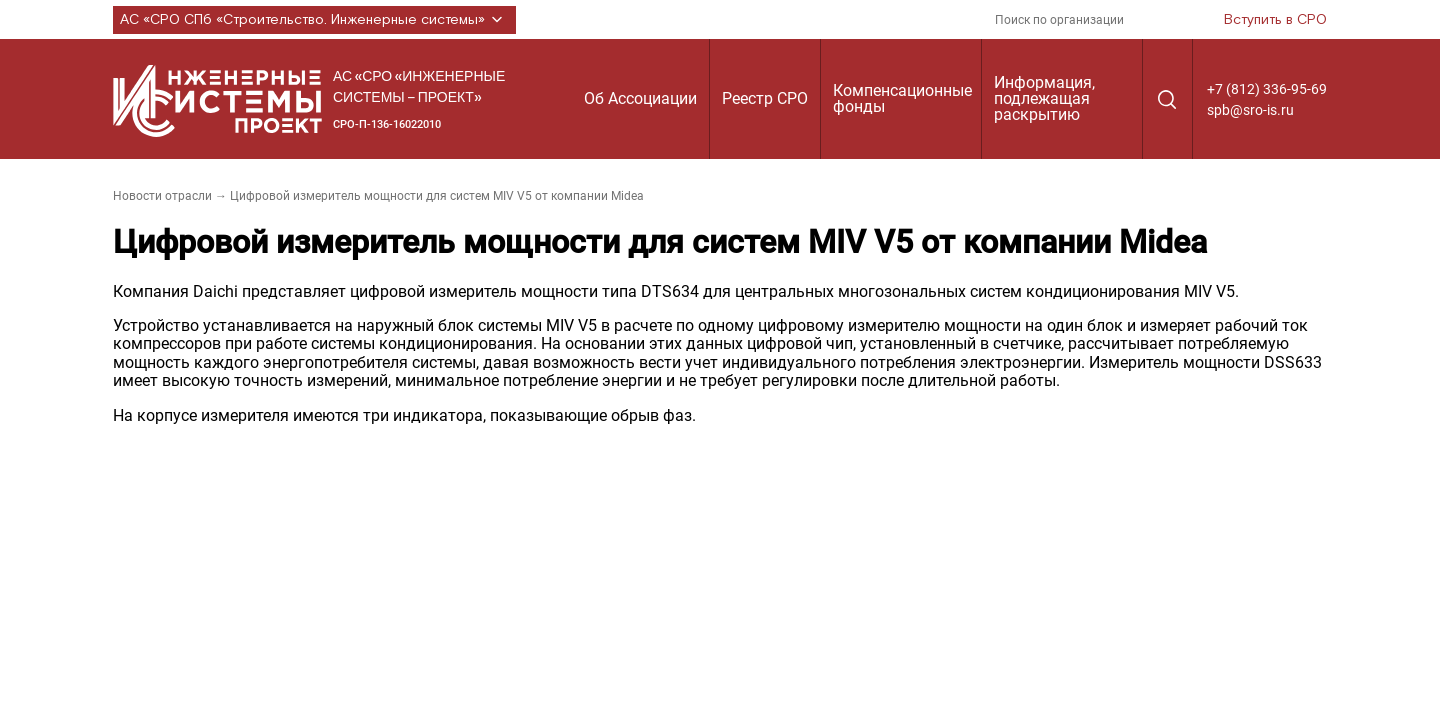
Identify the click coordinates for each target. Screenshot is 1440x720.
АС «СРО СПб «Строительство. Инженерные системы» (314, 20)
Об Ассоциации (640, 98)
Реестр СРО (765, 98)
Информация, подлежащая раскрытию (1044, 98)
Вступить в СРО (1275, 20)
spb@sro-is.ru (1250, 110)
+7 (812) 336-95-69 (1267, 89)
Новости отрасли (162, 196)
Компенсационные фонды (902, 98)
